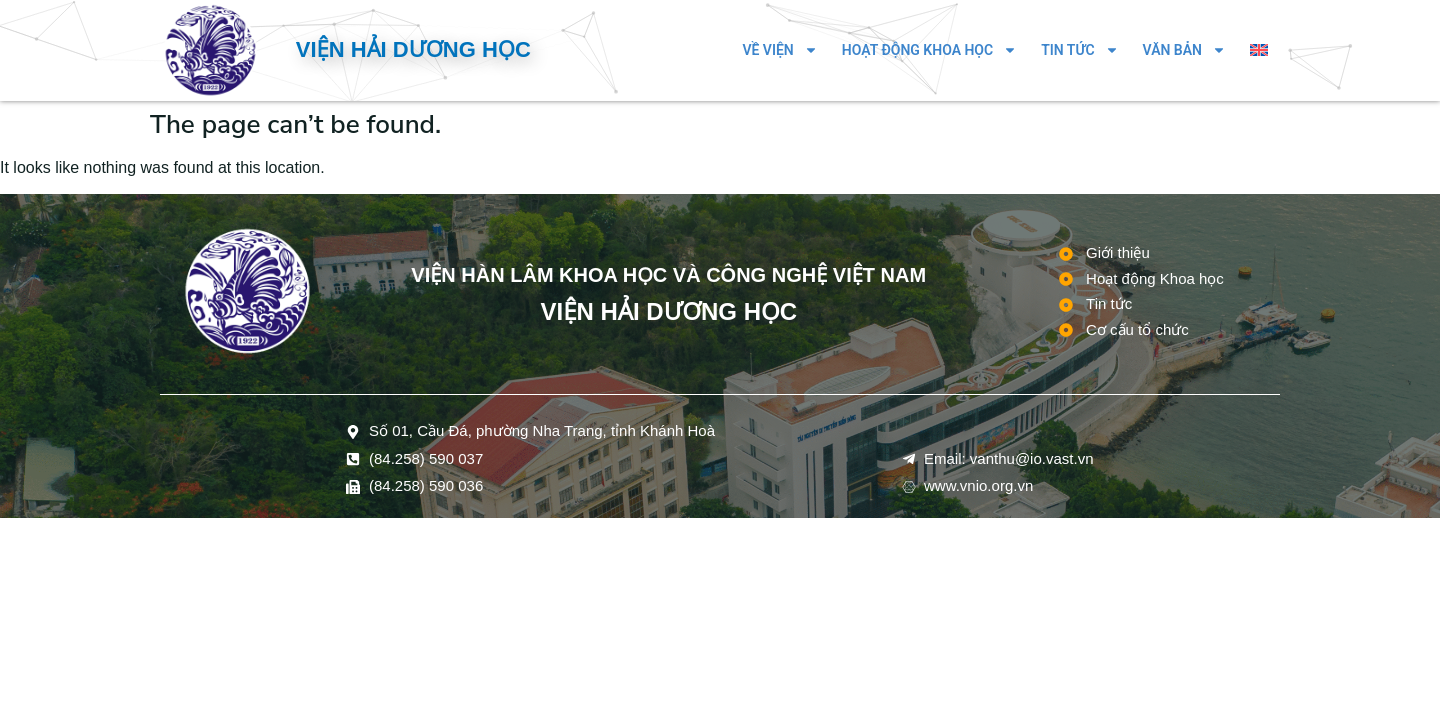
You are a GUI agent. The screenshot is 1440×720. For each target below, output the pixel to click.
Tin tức (1079, 50)
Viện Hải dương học (413, 49)
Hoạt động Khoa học (929, 50)
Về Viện (779, 50)
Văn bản (1184, 50)
